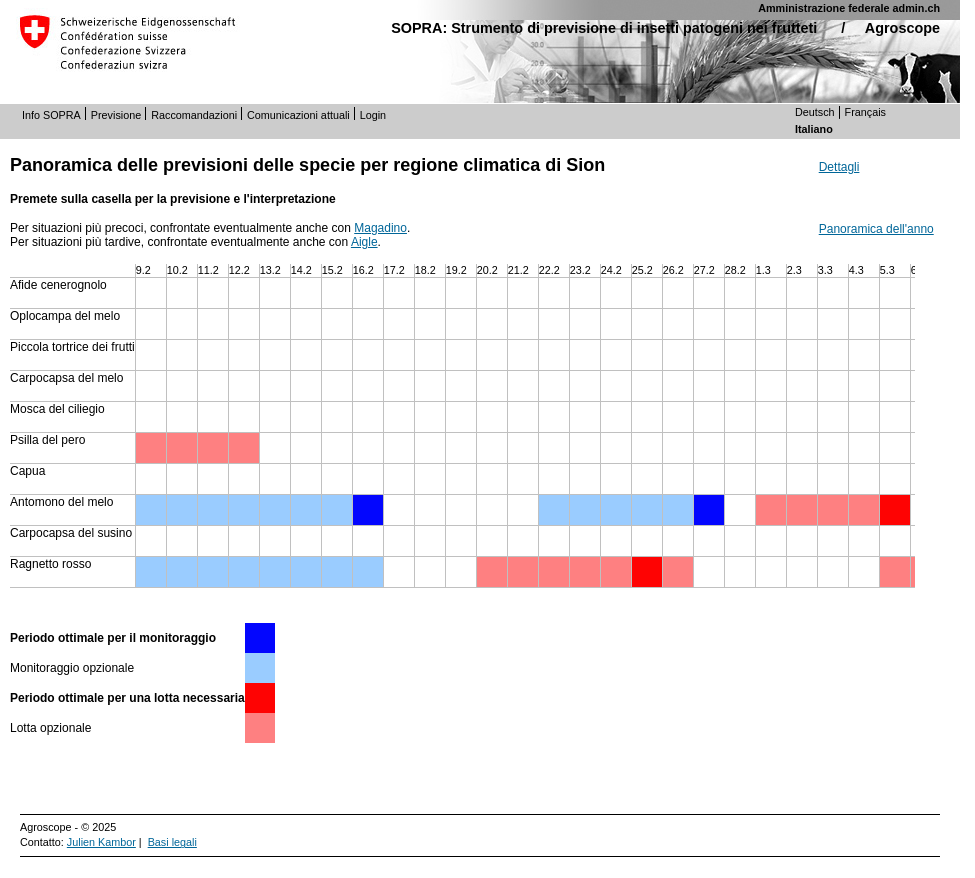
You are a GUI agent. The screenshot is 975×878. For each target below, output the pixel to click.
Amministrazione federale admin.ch (849, 8)
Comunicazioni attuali (298, 115)
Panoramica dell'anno (876, 229)
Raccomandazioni (194, 115)
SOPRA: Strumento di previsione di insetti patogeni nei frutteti (604, 28)
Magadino (380, 228)
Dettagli (839, 167)
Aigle (364, 242)
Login (373, 115)
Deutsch (815, 112)
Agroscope (902, 28)
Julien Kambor (101, 842)
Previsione (116, 115)
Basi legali (172, 842)
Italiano (814, 129)
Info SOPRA (51, 115)
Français (865, 112)
